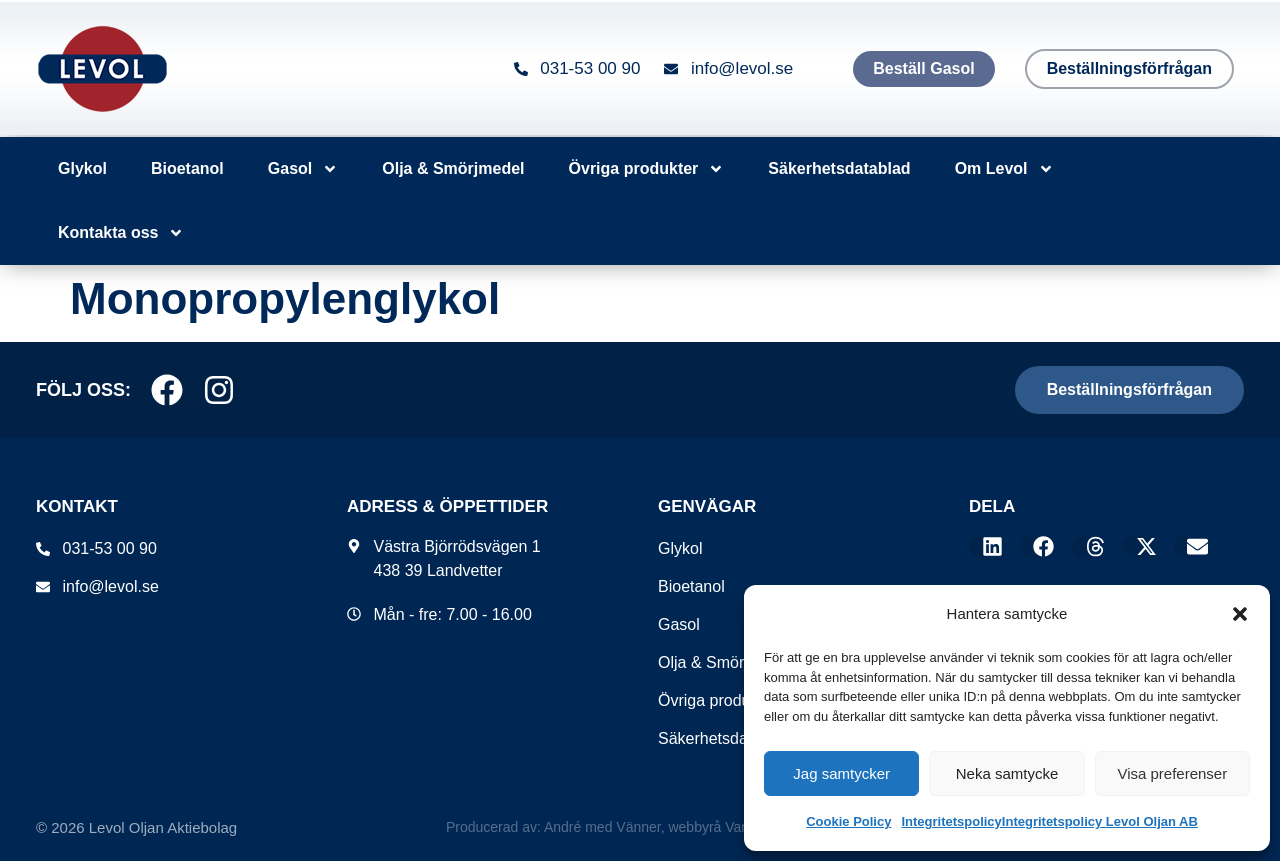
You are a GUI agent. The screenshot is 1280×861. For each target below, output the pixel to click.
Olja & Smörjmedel (453, 168)
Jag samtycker (841, 773)
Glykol (82, 168)
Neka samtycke (1007, 773)
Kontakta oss (121, 233)
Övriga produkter (647, 169)
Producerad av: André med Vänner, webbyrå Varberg (610, 827)
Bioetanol (187, 168)
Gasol (303, 169)
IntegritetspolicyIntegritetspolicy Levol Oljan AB (1049, 821)
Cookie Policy (848, 821)
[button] (1240, 614)
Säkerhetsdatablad (839, 168)
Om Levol (1004, 169)
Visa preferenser (1172, 773)
